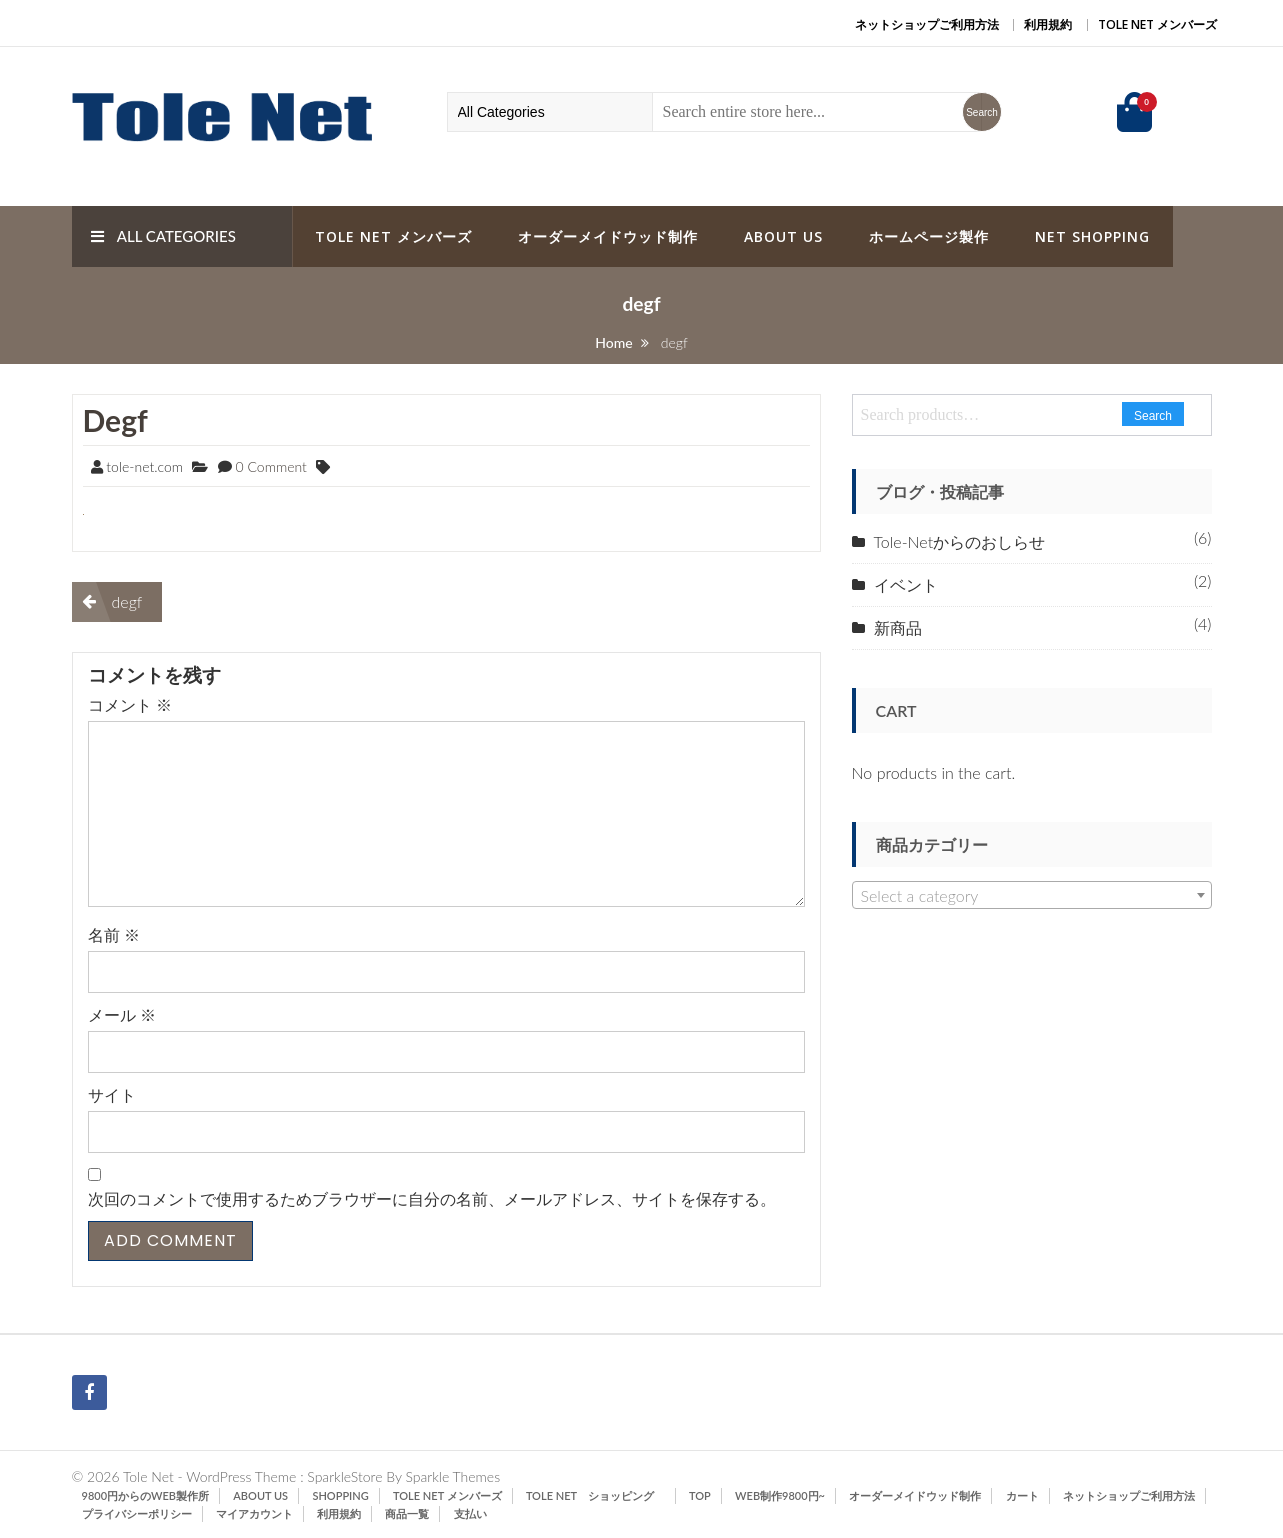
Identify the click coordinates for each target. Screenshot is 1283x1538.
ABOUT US (783, 236)
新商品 (898, 627)
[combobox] (1032, 895)
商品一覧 (407, 1513)
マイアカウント (254, 1513)
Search (1153, 416)
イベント (906, 584)
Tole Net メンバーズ (1157, 24)
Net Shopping (1092, 236)
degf (115, 420)
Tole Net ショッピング (595, 1495)
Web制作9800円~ (780, 1495)
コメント (130, 704)
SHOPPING (340, 1495)
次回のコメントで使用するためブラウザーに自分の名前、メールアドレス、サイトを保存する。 (432, 1198)
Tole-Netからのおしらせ (960, 541)
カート (1022, 1495)
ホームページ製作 (929, 236)
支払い (470, 1513)
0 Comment (271, 466)
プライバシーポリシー (137, 1513)
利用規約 (1048, 24)
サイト (112, 1094)
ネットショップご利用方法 (927, 24)
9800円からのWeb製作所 (146, 1495)
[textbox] (1032, 896)
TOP (700, 1495)
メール (122, 1014)
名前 (114, 934)
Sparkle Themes (452, 1476)
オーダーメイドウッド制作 (608, 236)
